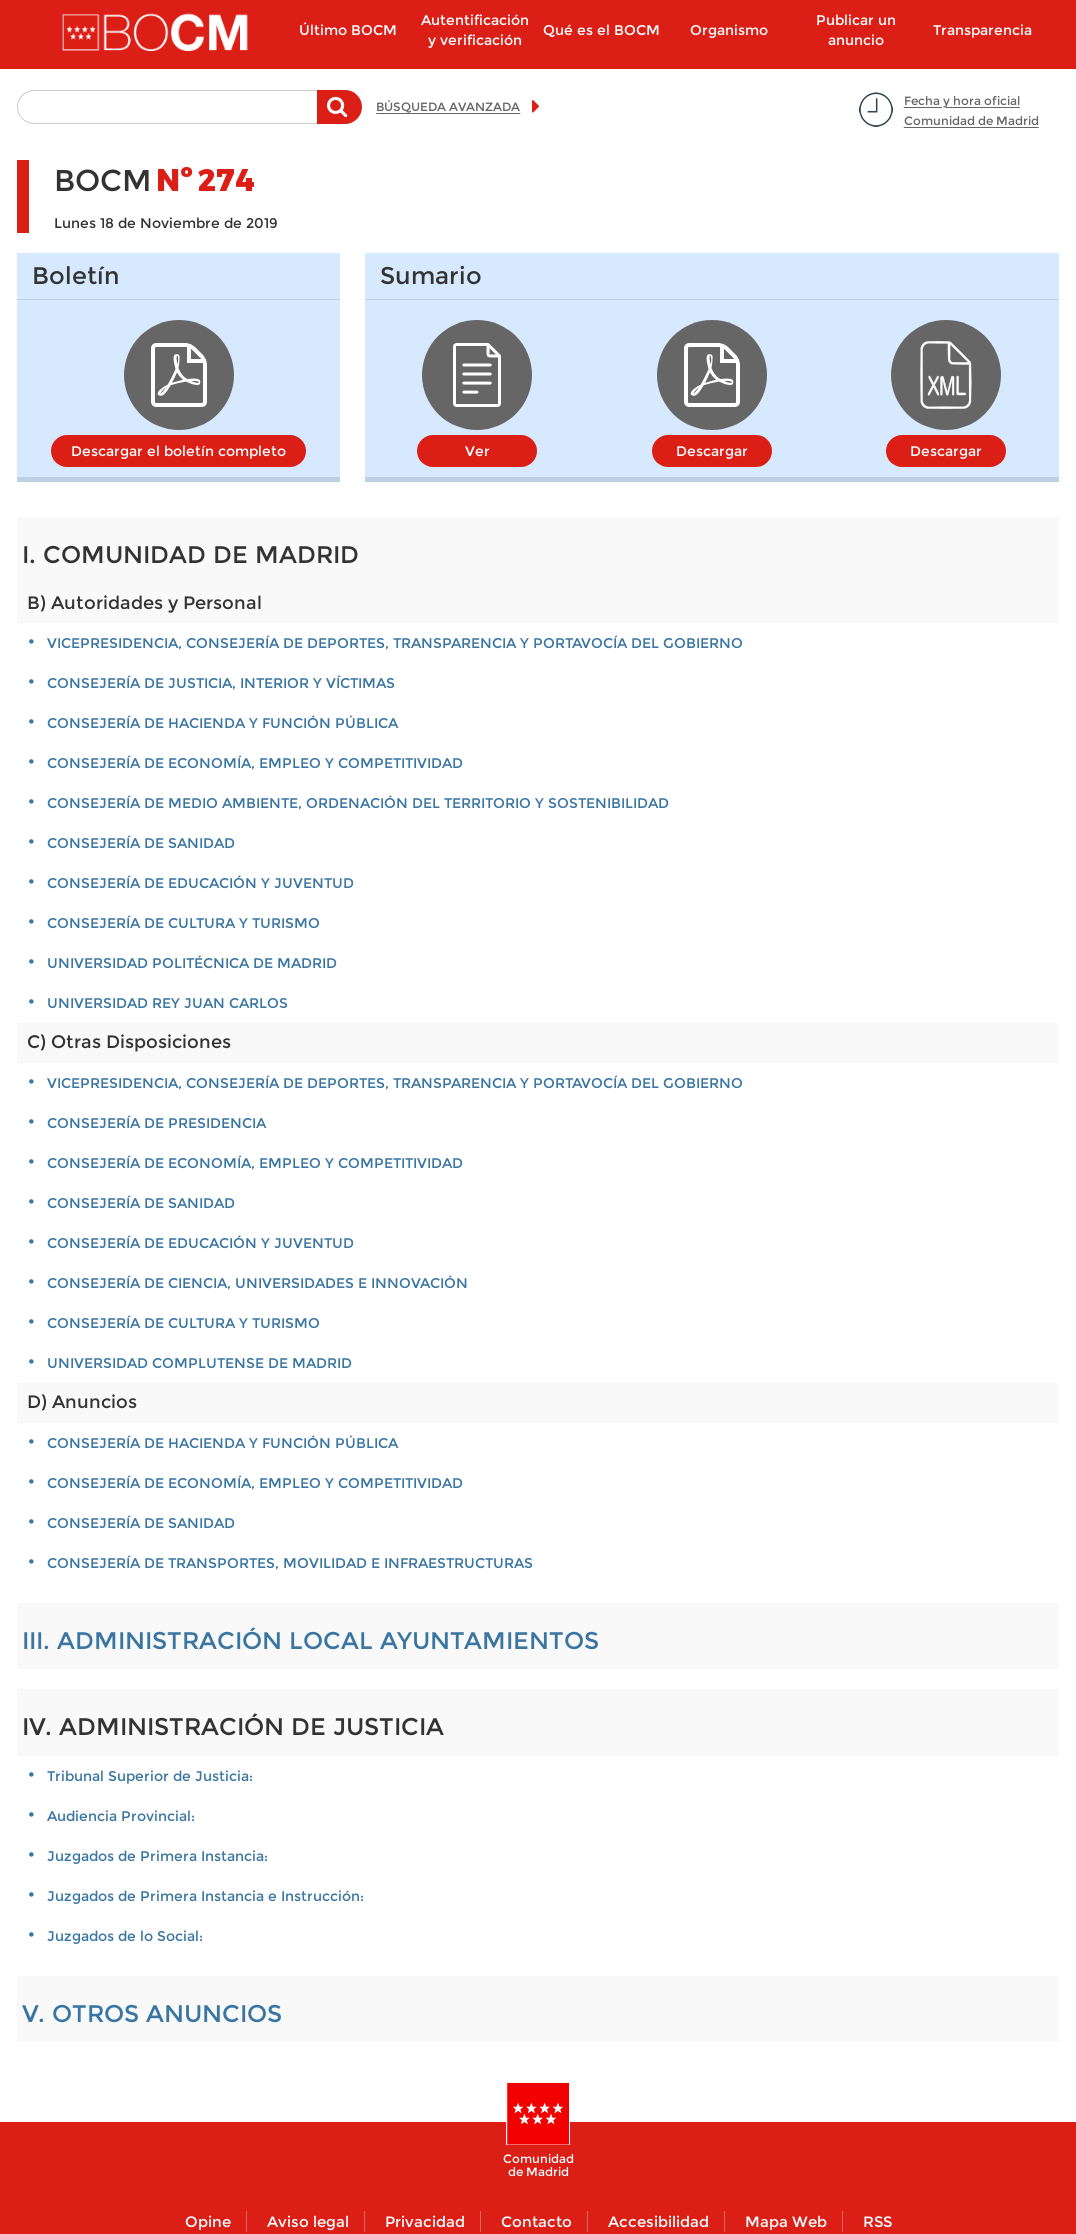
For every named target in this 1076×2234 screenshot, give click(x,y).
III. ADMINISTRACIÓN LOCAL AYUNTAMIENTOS (310, 1640)
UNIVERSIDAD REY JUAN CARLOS (167, 1003)
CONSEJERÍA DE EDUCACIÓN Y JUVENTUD (200, 883)
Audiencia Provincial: (121, 1816)
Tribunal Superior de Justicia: (150, 1776)
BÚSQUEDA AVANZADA (448, 106)
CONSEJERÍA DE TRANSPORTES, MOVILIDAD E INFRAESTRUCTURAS (290, 1563)
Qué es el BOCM (601, 30)
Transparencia (982, 30)
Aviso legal (308, 2221)
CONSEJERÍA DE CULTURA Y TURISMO (183, 923)
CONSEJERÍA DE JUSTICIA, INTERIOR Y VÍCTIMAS (221, 683)
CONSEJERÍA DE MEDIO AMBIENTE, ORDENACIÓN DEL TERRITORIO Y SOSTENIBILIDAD (358, 803)
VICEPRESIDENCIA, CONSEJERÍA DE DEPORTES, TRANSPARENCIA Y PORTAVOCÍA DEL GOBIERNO (395, 643)
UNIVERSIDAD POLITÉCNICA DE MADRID (192, 963)
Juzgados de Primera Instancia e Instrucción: (205, 1896)
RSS (877, 2221)
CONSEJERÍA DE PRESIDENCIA (156, 1123)
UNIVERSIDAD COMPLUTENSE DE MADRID (199, 1363)
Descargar (712, 451)
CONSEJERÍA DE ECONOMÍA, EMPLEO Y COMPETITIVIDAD (255, 763)
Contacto (536, 2221)
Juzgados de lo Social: (125, 1936)
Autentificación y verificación (475, 30)
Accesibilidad (658, 2221)
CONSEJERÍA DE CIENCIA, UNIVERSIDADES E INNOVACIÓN (257, 1283)
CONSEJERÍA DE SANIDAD (141, 843)
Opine (208, 2221)
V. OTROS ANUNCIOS (152, 2013)
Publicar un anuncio (856, 30)
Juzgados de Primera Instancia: (157, 1856)
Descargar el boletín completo (178, 451)
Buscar (339, 117)
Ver (477, 451)
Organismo (729, 30)
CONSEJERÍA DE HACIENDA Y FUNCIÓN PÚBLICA (222, 723)
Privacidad (425, 2221)
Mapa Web (786, 2221)
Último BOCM (348, 30)
